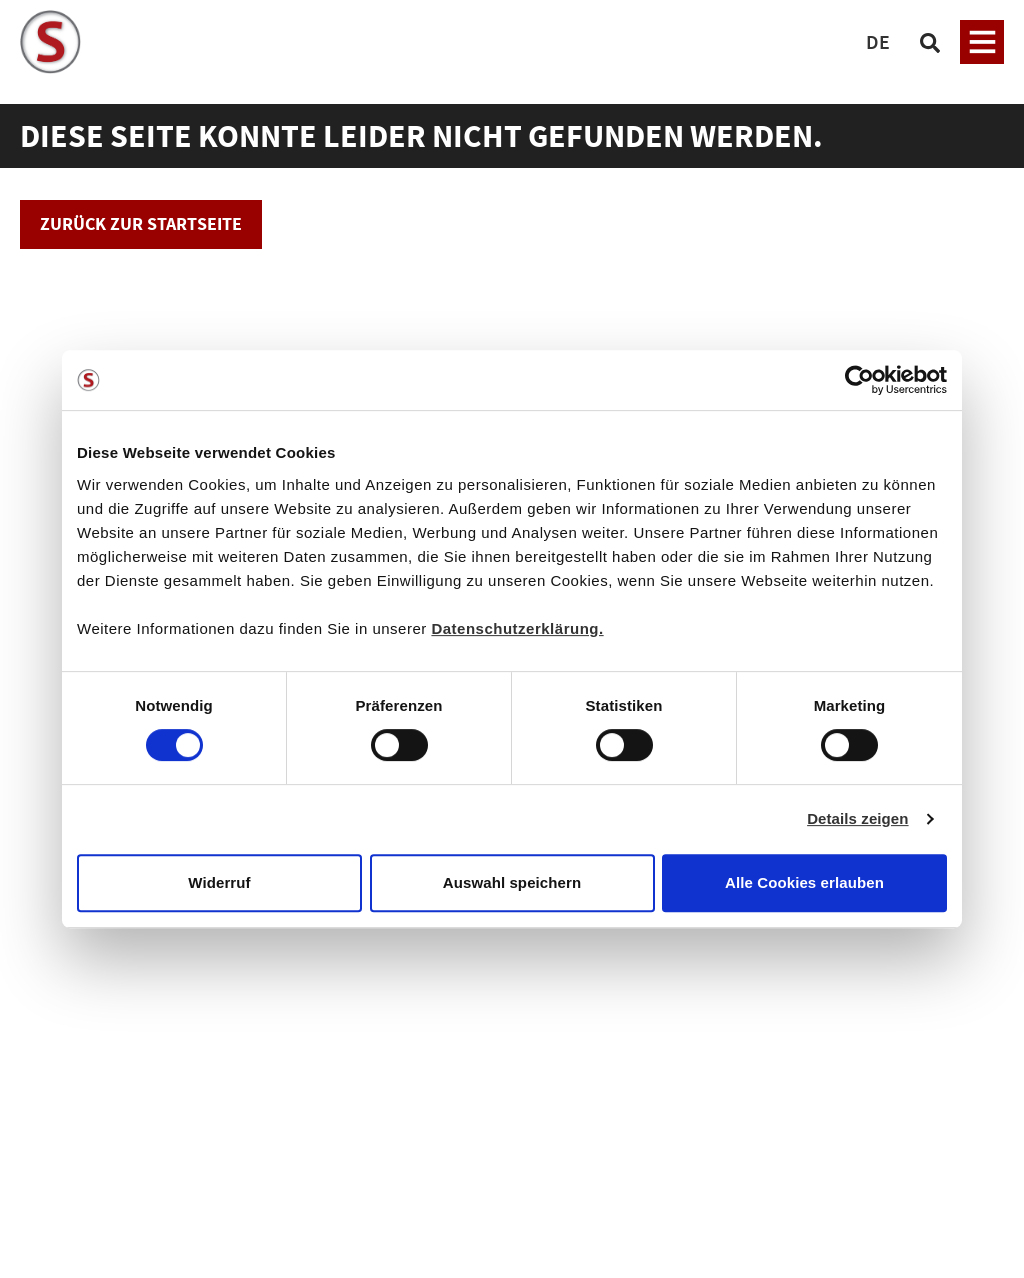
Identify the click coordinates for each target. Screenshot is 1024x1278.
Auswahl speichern (512, 882)
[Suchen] (930, 42)
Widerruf (219, 882)
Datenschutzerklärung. (517, 628)
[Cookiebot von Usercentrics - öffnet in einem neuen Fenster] (859, 380)
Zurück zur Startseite (141, 223)
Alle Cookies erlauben (804, 882)
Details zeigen (857, 818)
